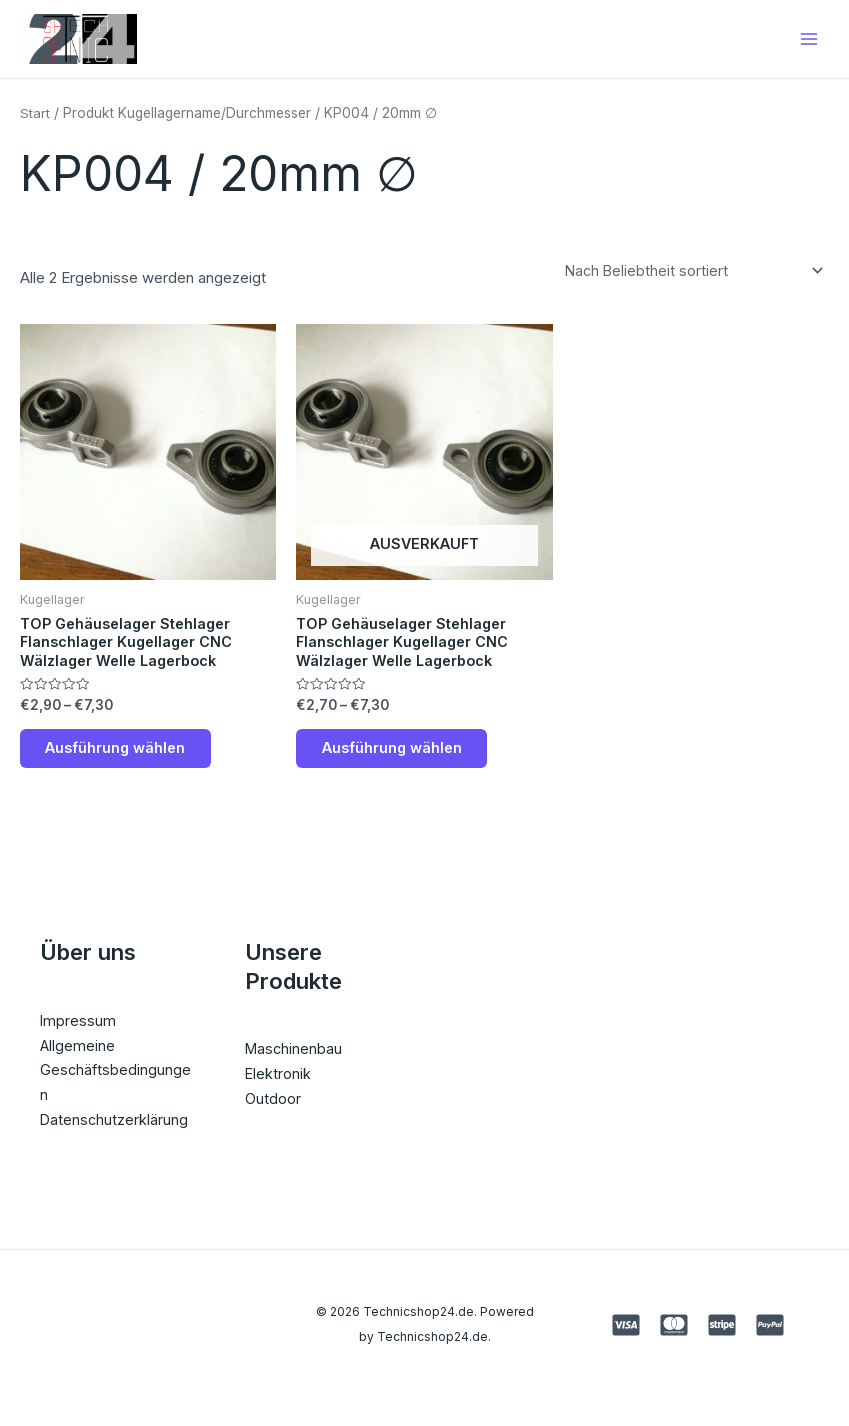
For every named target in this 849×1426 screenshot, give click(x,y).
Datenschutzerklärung (115, 1135)
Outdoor (273, 1114)
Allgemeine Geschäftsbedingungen (116, 1086)
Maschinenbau (295, 1065)
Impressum (78, 1036)
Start (35, 119)
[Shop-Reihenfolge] (690, 278)
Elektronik (278, 1089)
